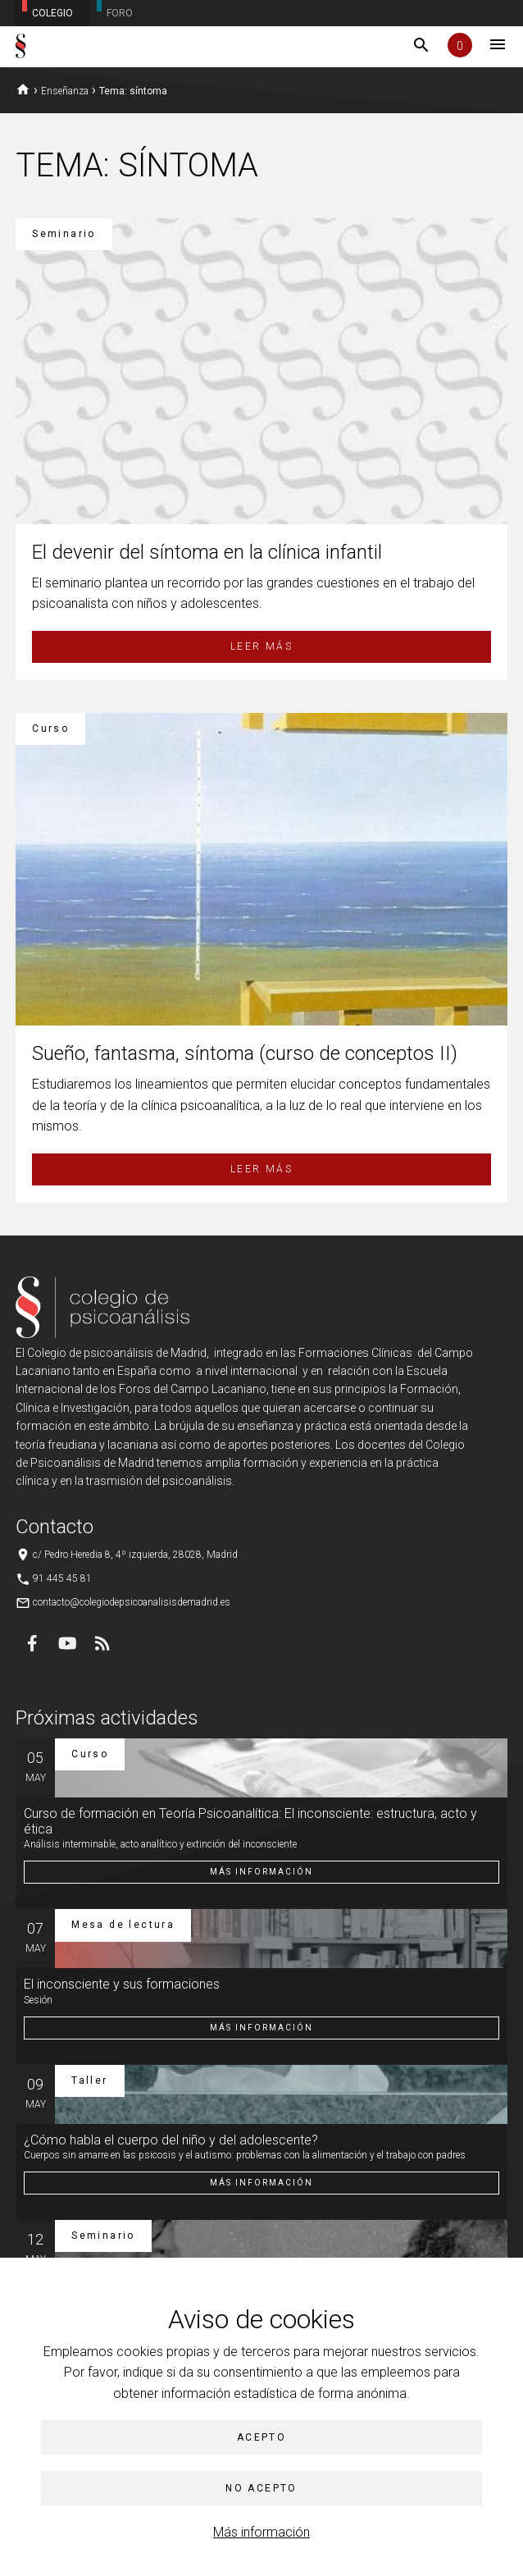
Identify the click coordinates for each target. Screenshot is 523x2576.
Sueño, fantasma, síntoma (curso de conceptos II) (244, 1053)
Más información (261, 2532)
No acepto (261, 2488)
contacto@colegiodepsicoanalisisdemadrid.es (131, 1602)
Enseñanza (65, 91)
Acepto (261, 2437)
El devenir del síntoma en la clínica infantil (207, 552)
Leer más (261, 646)
